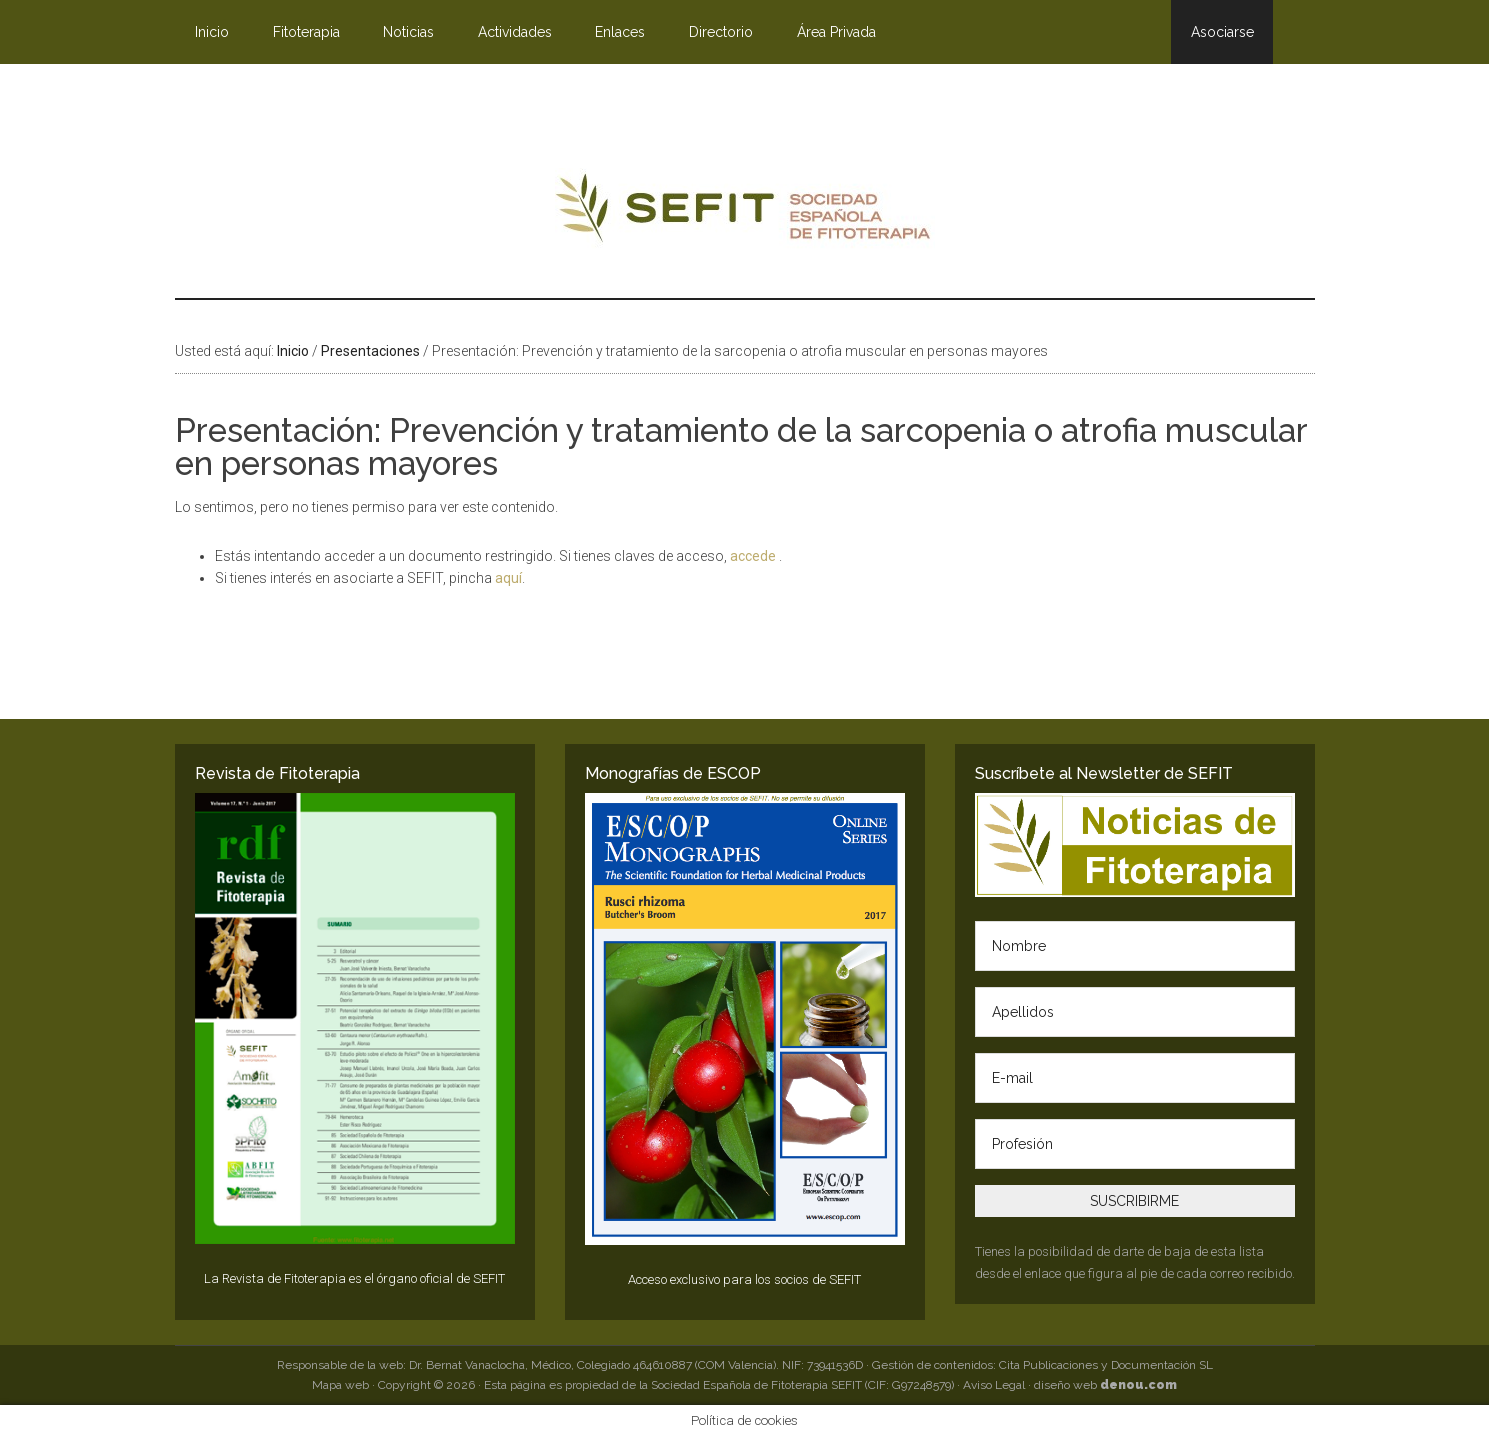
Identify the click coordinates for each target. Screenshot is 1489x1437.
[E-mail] (1135, 1078)
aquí (508, 578)
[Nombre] (1135, 946)
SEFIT (745, 213)
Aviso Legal (994, 1385)
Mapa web (340, 1385)
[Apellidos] (1135, 1012)
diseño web (1105, 1385)
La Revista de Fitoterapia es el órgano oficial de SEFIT (354, 1278)
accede (754, 556)
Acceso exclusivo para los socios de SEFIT (744, 1279)
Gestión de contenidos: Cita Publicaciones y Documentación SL (1042, 1365)
